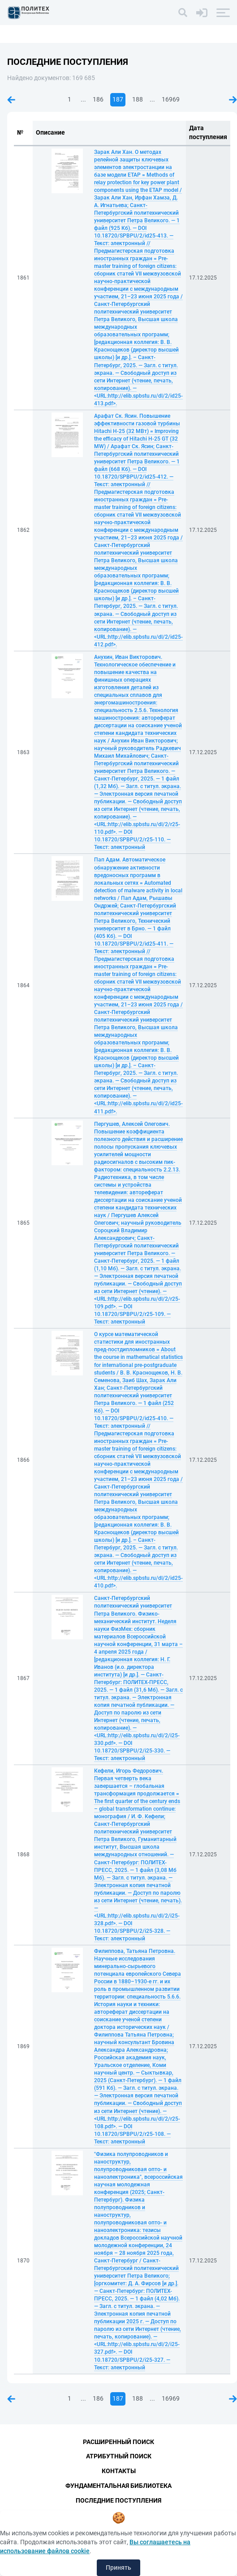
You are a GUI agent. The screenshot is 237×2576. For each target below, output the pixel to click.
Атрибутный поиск (118, 2456)
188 (137, 99)
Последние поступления (118, 2500)
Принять (118, 2567)
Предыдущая (11, 99)
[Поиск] (182, 12)
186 (98, 99)
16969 (171, 99)
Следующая (233, 99)
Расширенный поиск (118, 2441)
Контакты (119, 2470)
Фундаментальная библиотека (118, 2485)
